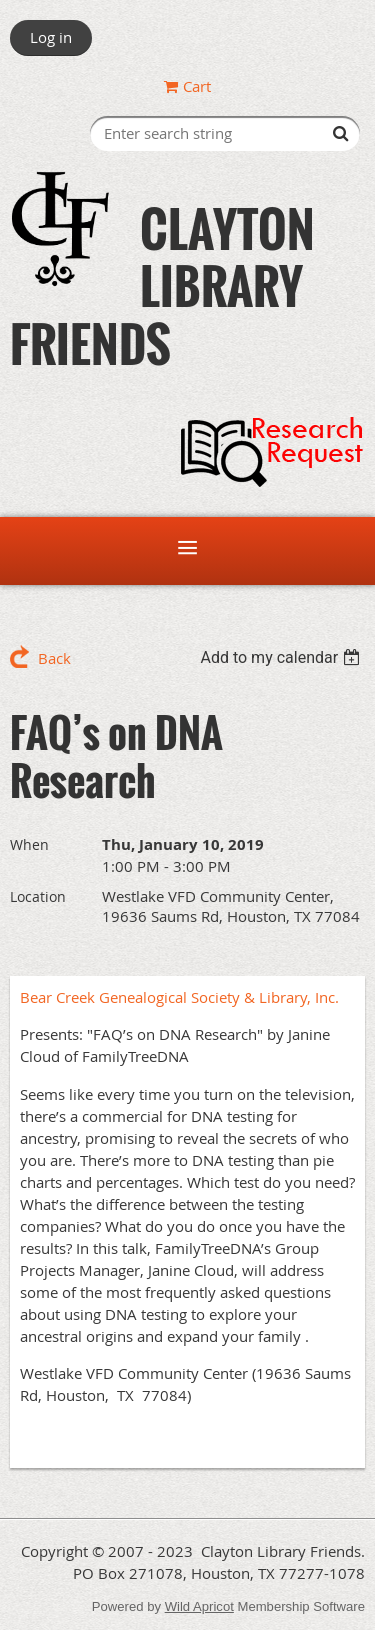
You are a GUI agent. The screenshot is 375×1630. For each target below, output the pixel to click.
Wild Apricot (199, 1606)
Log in (51, 37)
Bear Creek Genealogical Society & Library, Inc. (179, 997)
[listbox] (282, 657)
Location (38, 896)
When (29, 844)
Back (54, 658)
